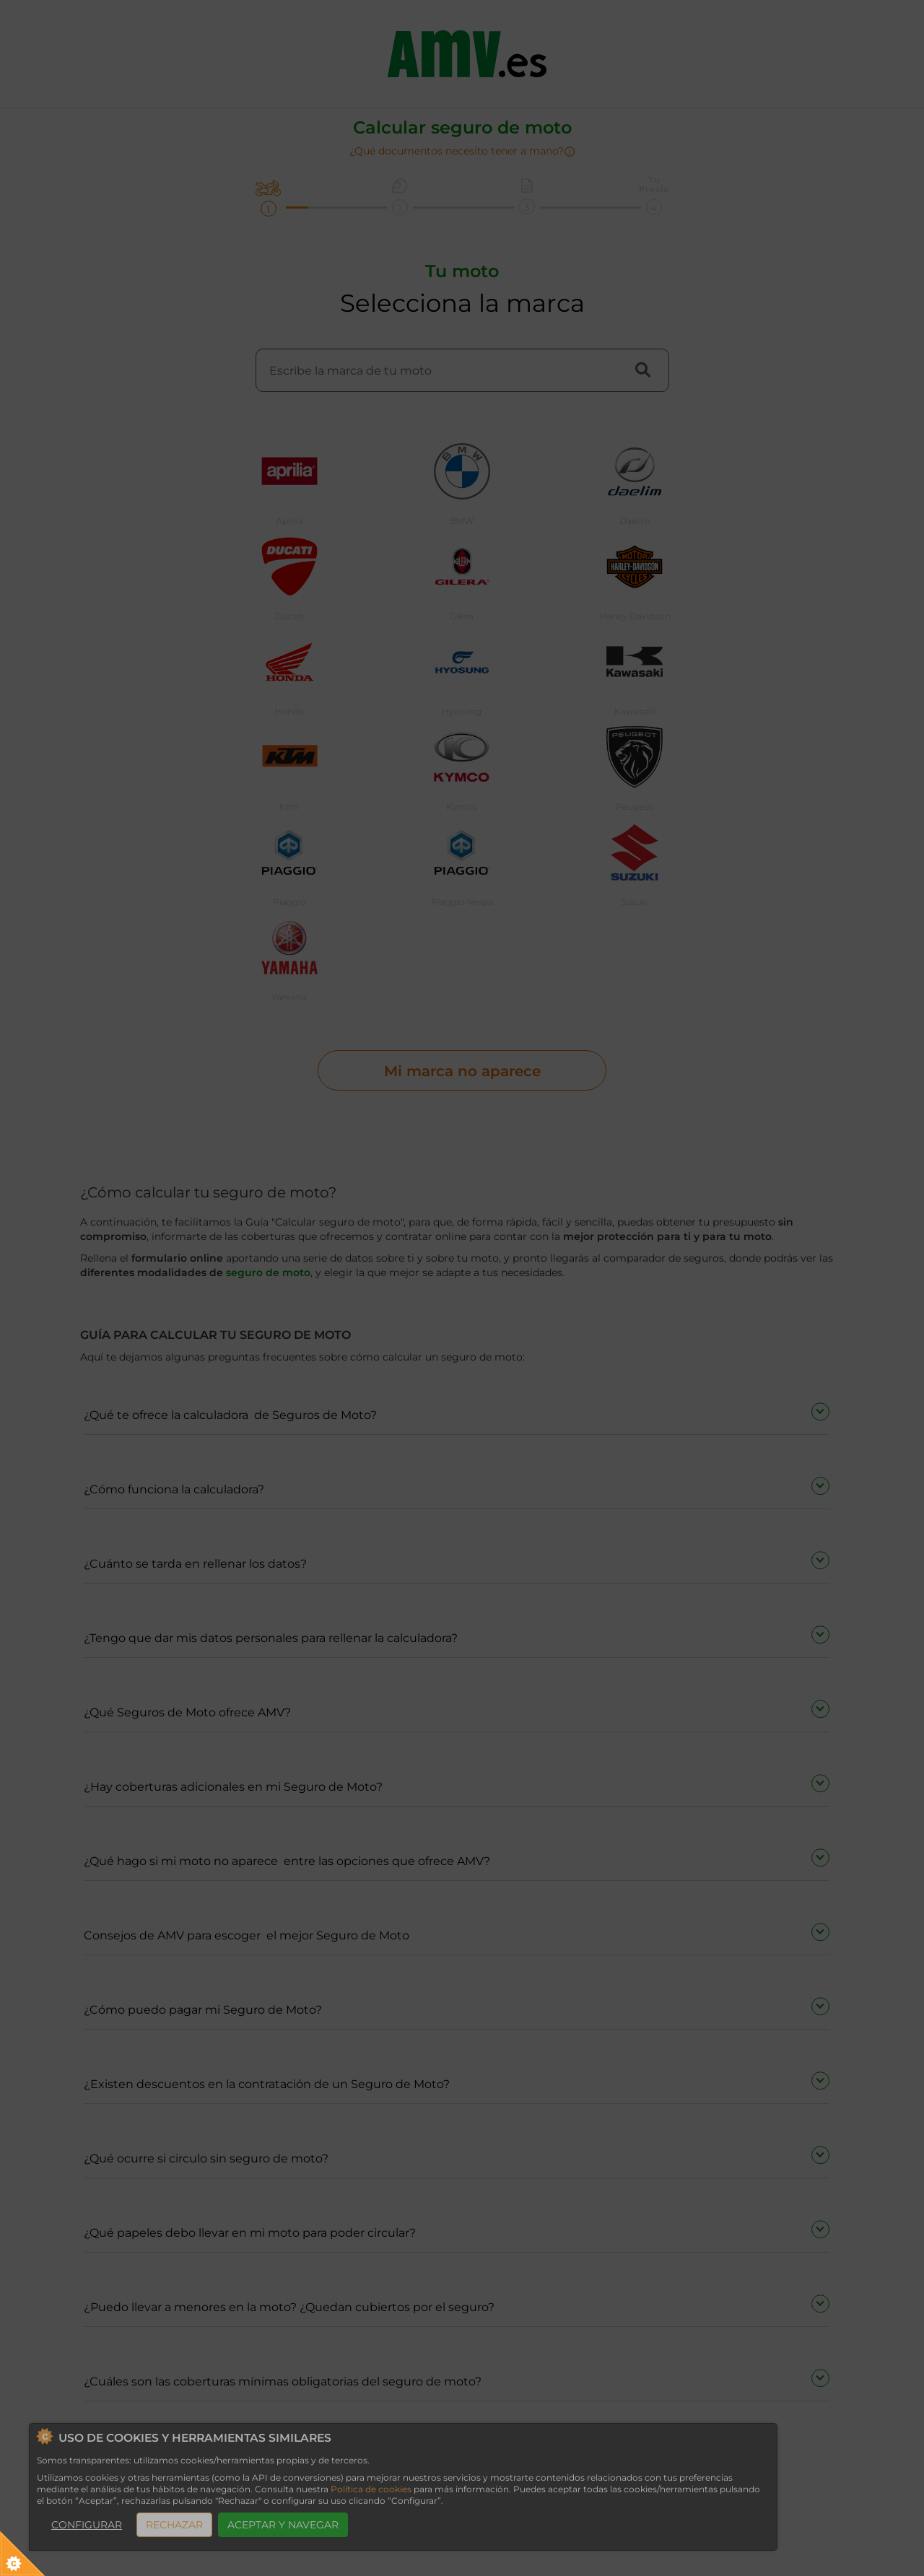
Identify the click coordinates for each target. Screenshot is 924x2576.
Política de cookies (371, 2489)
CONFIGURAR (86, 2524)
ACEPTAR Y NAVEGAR (283, 2524)
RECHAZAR (174, 2524)
